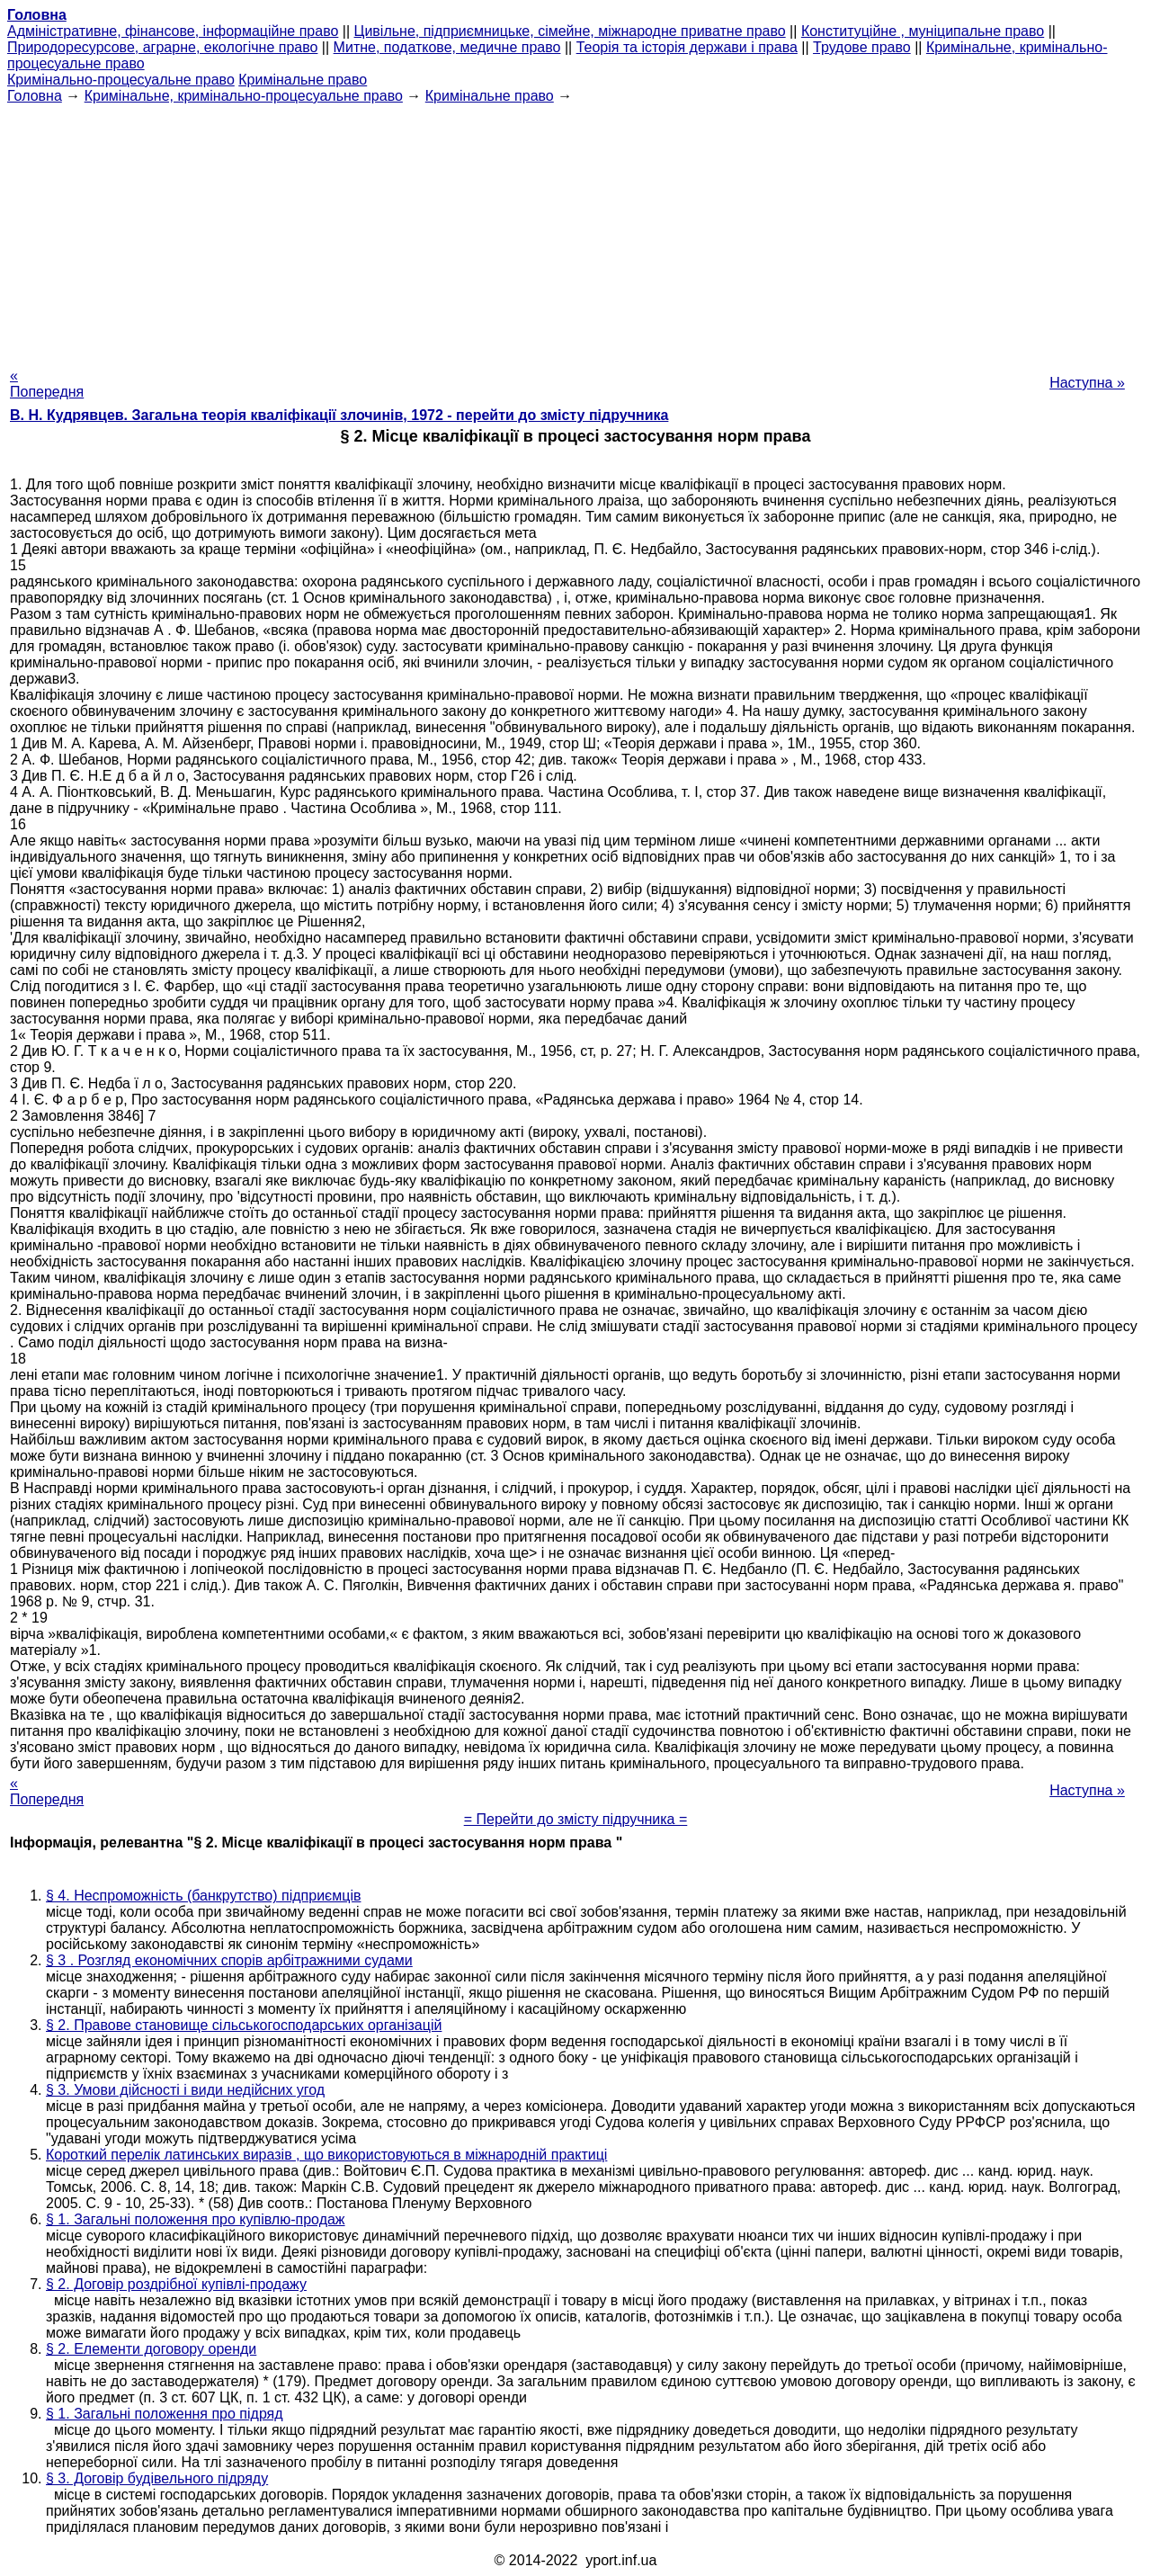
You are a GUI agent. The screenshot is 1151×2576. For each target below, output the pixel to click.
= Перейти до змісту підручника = (576, 1819)
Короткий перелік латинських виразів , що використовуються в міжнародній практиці (326, 2154)
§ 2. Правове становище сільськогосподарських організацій (244, 2025)
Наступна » (1087, 382)
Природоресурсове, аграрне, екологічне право (162, 47)
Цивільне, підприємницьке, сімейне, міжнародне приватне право (570, 31)
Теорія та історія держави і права (687, 47)
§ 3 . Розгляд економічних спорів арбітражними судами (229, 1960)
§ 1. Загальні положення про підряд (164, 2413)
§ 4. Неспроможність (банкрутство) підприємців (203, 1895)
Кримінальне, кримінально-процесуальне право (244, 95)
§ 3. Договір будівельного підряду (157, 2478)
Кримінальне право (302, 79)
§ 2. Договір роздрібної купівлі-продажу (176, 2284)
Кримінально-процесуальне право (121, 79)
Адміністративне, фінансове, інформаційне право (172, 31)
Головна (34, 95)
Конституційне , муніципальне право (922, 31)
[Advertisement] (575, 230)
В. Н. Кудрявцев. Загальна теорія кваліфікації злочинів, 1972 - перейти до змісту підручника (339, 415)
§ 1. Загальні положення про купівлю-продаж (195, 2219)
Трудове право (862, 47)
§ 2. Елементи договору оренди (151, 2349)
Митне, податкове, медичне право (447, 47)
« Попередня (47, 383)
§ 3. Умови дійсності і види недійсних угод (185, 2089)
